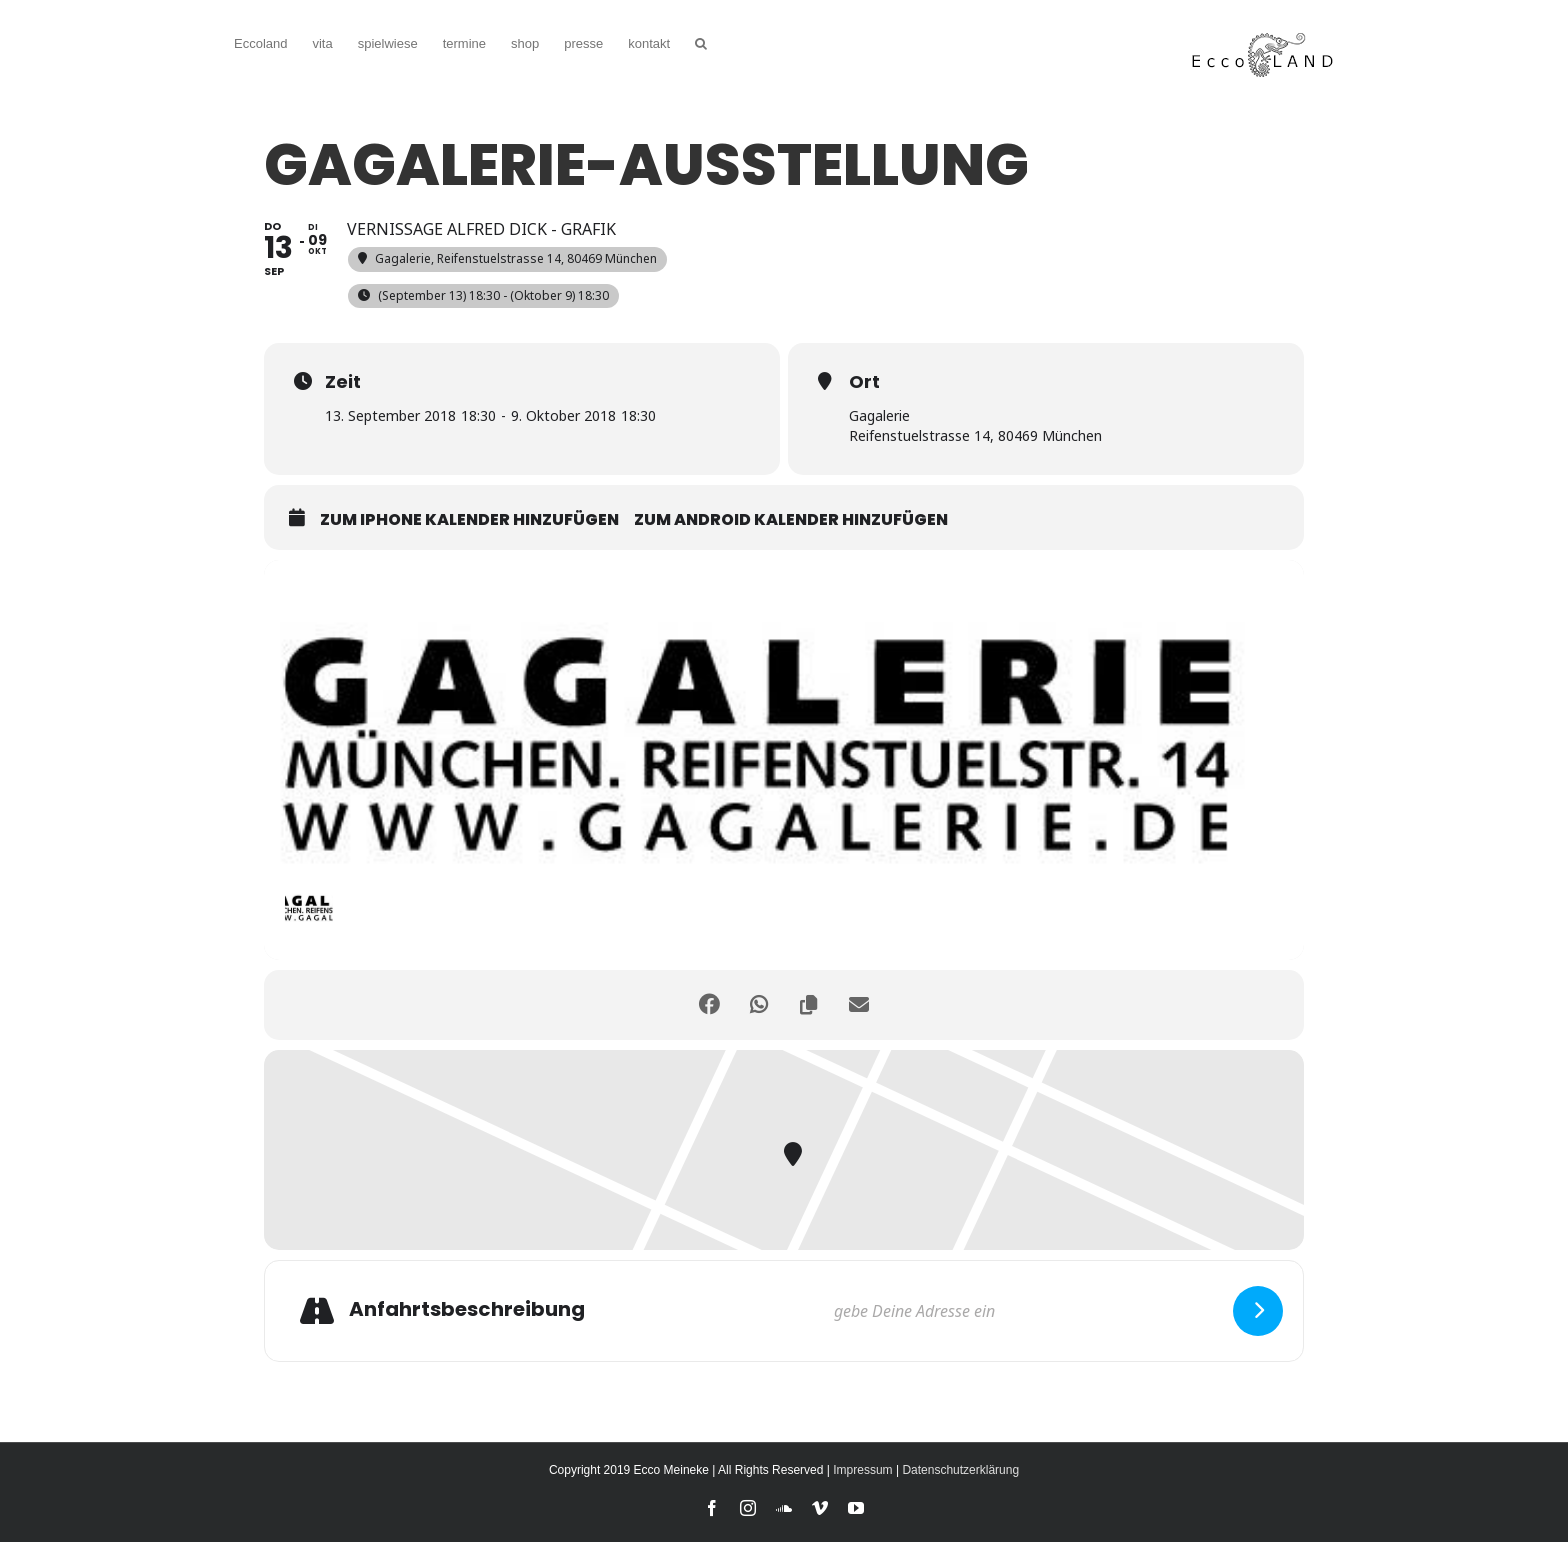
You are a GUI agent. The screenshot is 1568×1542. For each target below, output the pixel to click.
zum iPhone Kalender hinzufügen (469, 520)
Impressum (862, 1470)
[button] (701, 41)
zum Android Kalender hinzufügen (791, 520)
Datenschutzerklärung (960, 1470)
